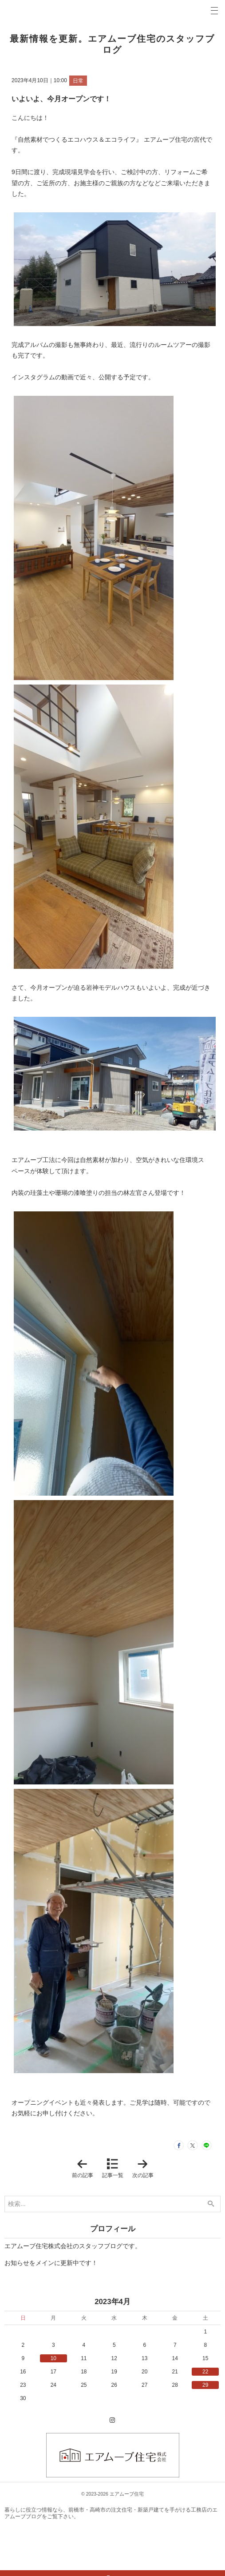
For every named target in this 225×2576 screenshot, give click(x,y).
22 (205, 2378)
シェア (162, 2149)
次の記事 (144, 2175)
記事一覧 (112, 2182)
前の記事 (84, 2175)
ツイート (183, 2149)
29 (205, 2392)
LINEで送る (203, 2149)
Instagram (112, 2429)
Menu (214, 11)
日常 (78, 81)
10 (53, 2365)
